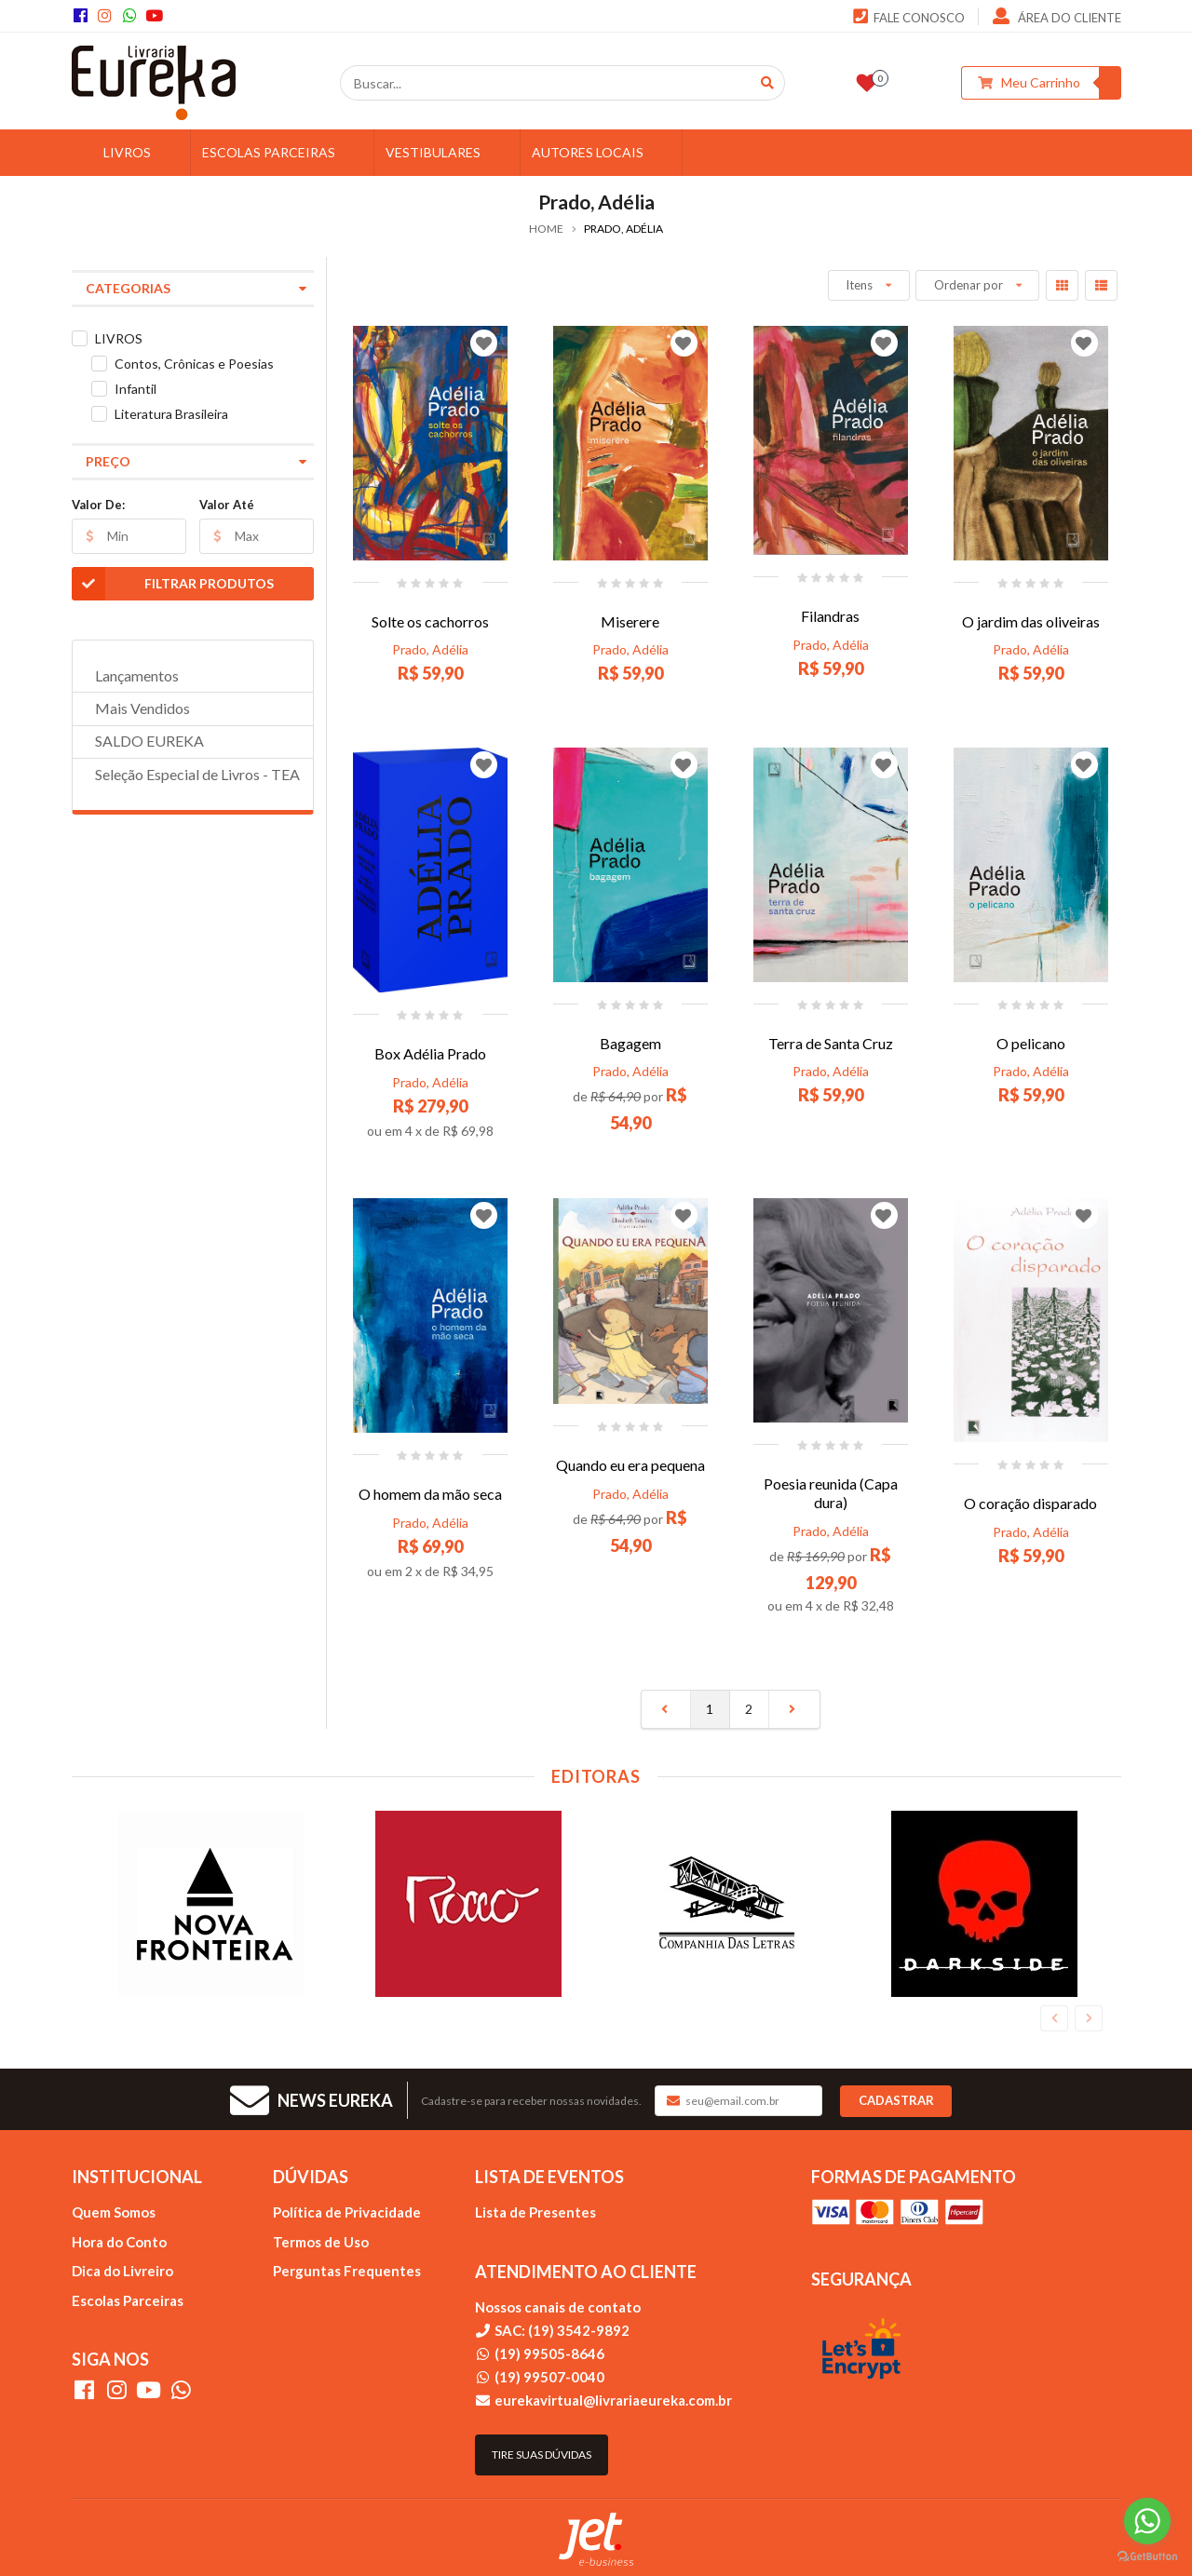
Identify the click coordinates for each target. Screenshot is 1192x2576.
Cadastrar (896, 2100)
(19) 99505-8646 (549, 2353)
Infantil (135, 389)
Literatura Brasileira (171, 414)
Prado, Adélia (430, 649)
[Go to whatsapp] (1147, 2521)
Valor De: (98, 504)
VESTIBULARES (447, 152)
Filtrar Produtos (173, 583)
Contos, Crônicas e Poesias (194, 363)
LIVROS (141, 152)
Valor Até (226, 504)
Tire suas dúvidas (541, 2454)
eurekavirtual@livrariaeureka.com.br (613, 2400)
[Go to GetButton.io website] (1147, 2557)
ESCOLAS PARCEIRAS (283, 152)
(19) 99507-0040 (549, 2376)
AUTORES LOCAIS (602, 152)
